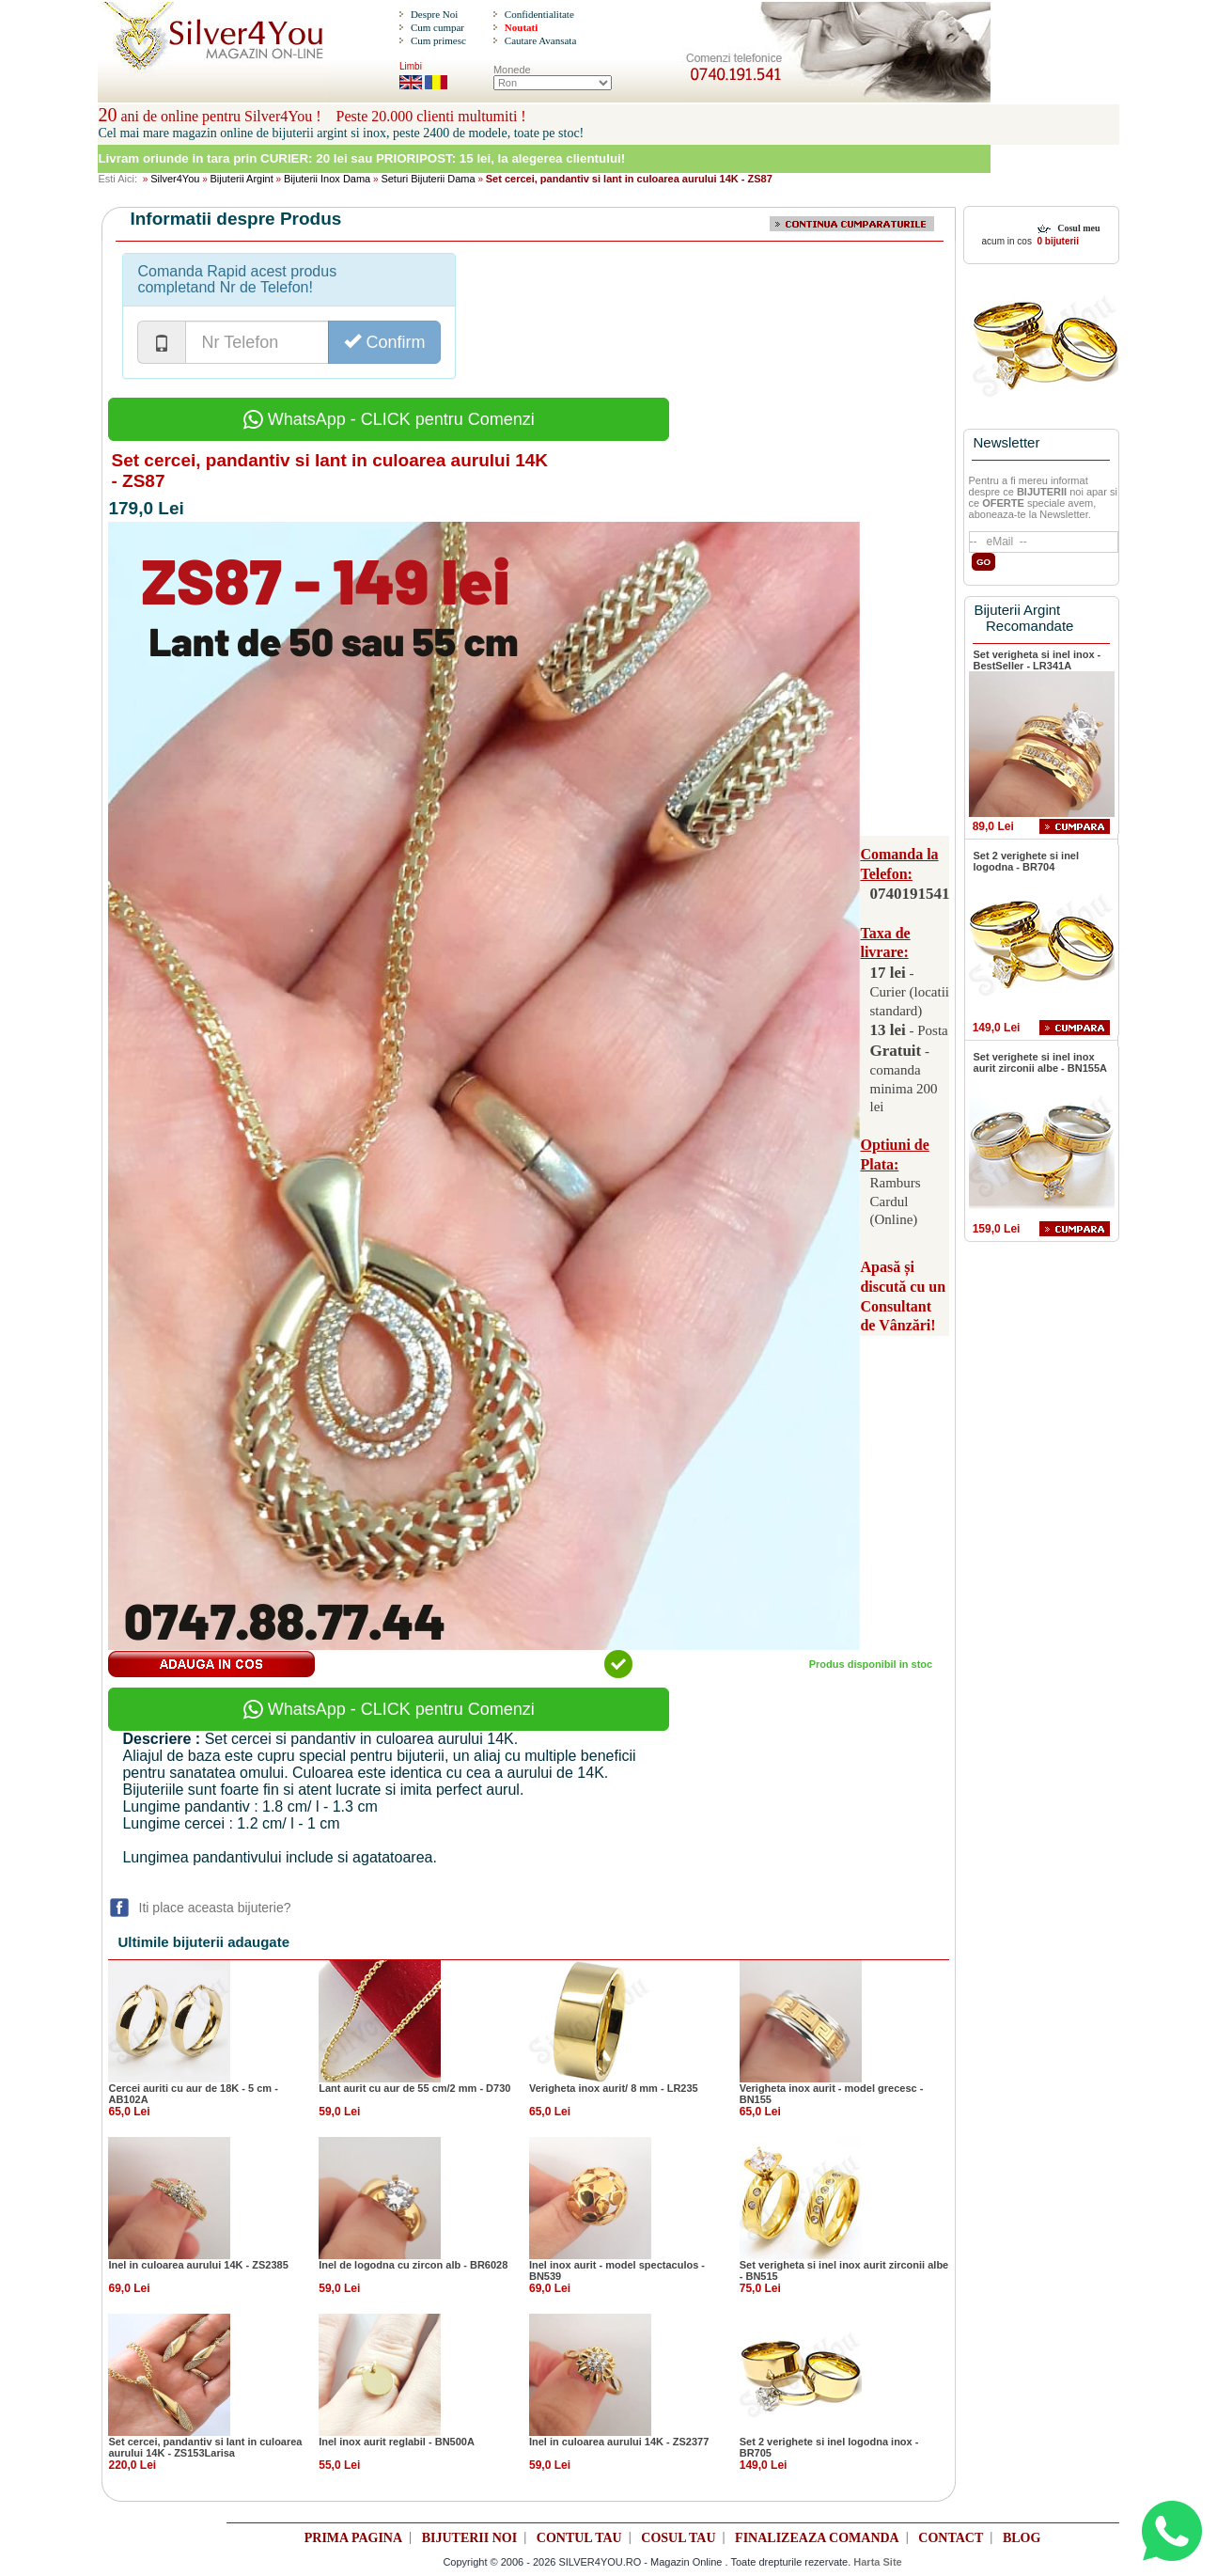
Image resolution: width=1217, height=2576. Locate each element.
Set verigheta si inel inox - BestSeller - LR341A (1037, 660)
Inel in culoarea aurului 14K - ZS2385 (198, 2264)
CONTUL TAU (579, 2538)
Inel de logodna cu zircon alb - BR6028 (413, 2264)
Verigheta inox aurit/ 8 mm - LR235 (613, 2088)
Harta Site (877, 2562)
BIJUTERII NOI (470, 2538)
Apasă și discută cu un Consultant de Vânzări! (902, 1296)
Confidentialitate (539, 14)
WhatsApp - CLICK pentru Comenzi (389, 419)
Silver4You (174, 178)
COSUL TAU (678, 2538)
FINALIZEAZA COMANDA (817, 2538)
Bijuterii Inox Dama (327, 178)
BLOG (1021, 2538)
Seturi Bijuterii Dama (428, 178)
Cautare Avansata (540, 40)
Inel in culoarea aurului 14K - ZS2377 (619, 2441)
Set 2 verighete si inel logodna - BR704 (1027, 861)
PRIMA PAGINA (353, 2538)
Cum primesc (438, 40)
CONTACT (950, 2538)
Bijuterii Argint (242, 178)
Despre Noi (434, 14)
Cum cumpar (437, 27)
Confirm (384, 342)
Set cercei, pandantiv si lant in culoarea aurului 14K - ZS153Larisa (205, 2447)
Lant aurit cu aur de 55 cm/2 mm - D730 (414, 2088)
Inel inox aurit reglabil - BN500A (397, 2441)
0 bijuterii (1057, 241)
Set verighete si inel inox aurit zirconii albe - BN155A (1040, 1062)
